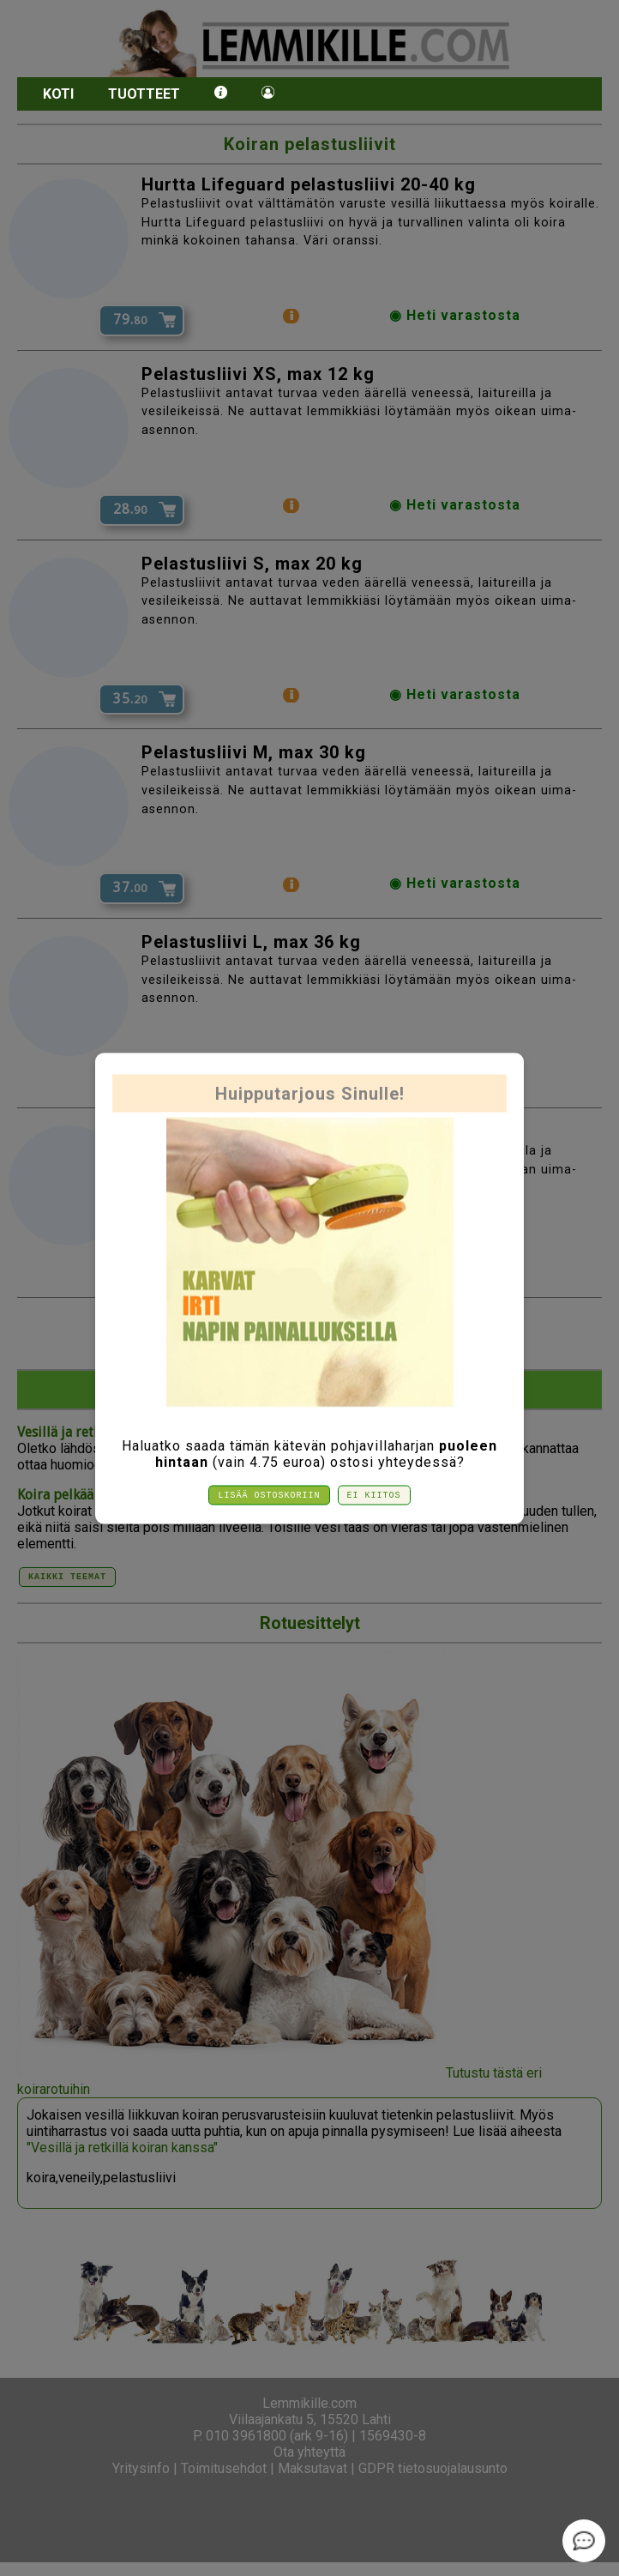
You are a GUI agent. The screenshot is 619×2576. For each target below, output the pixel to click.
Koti (58, 94)
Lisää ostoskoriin (270, 1495)
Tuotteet (144, 94)
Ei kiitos (374, 1495)
